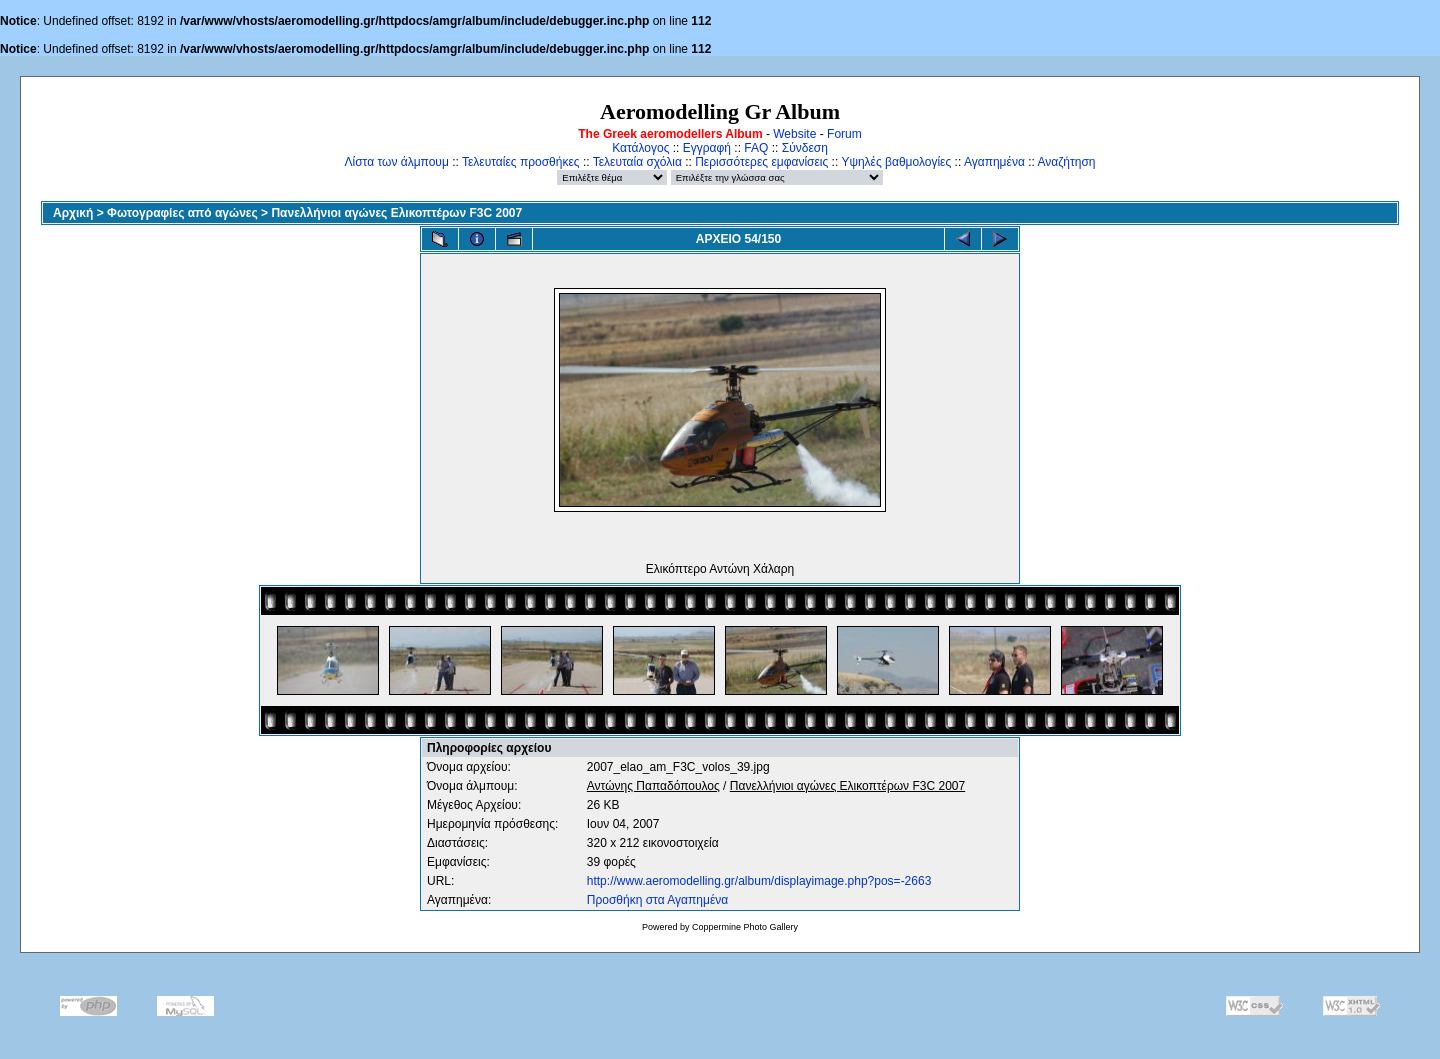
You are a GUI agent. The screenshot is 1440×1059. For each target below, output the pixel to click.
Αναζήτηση (1067, 162)
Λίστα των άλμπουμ (397, 162)
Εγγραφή (707, 148)
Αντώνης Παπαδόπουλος (653, 786)
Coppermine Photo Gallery (745, 927)
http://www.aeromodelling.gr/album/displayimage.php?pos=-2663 (759, 881)
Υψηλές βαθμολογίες (896, 162)
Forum (844, 134)
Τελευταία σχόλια (637, 162)
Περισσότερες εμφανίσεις (761, 162)
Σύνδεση (805, 148)
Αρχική (73, 213)
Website (794, 134)
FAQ (756, 148)
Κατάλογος (640, 148)
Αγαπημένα (994, 162)
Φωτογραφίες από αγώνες (182, 213)
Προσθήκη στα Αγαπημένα (657, 900)
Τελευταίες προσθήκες (521, 162)
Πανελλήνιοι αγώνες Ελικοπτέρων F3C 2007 (396, 213)
